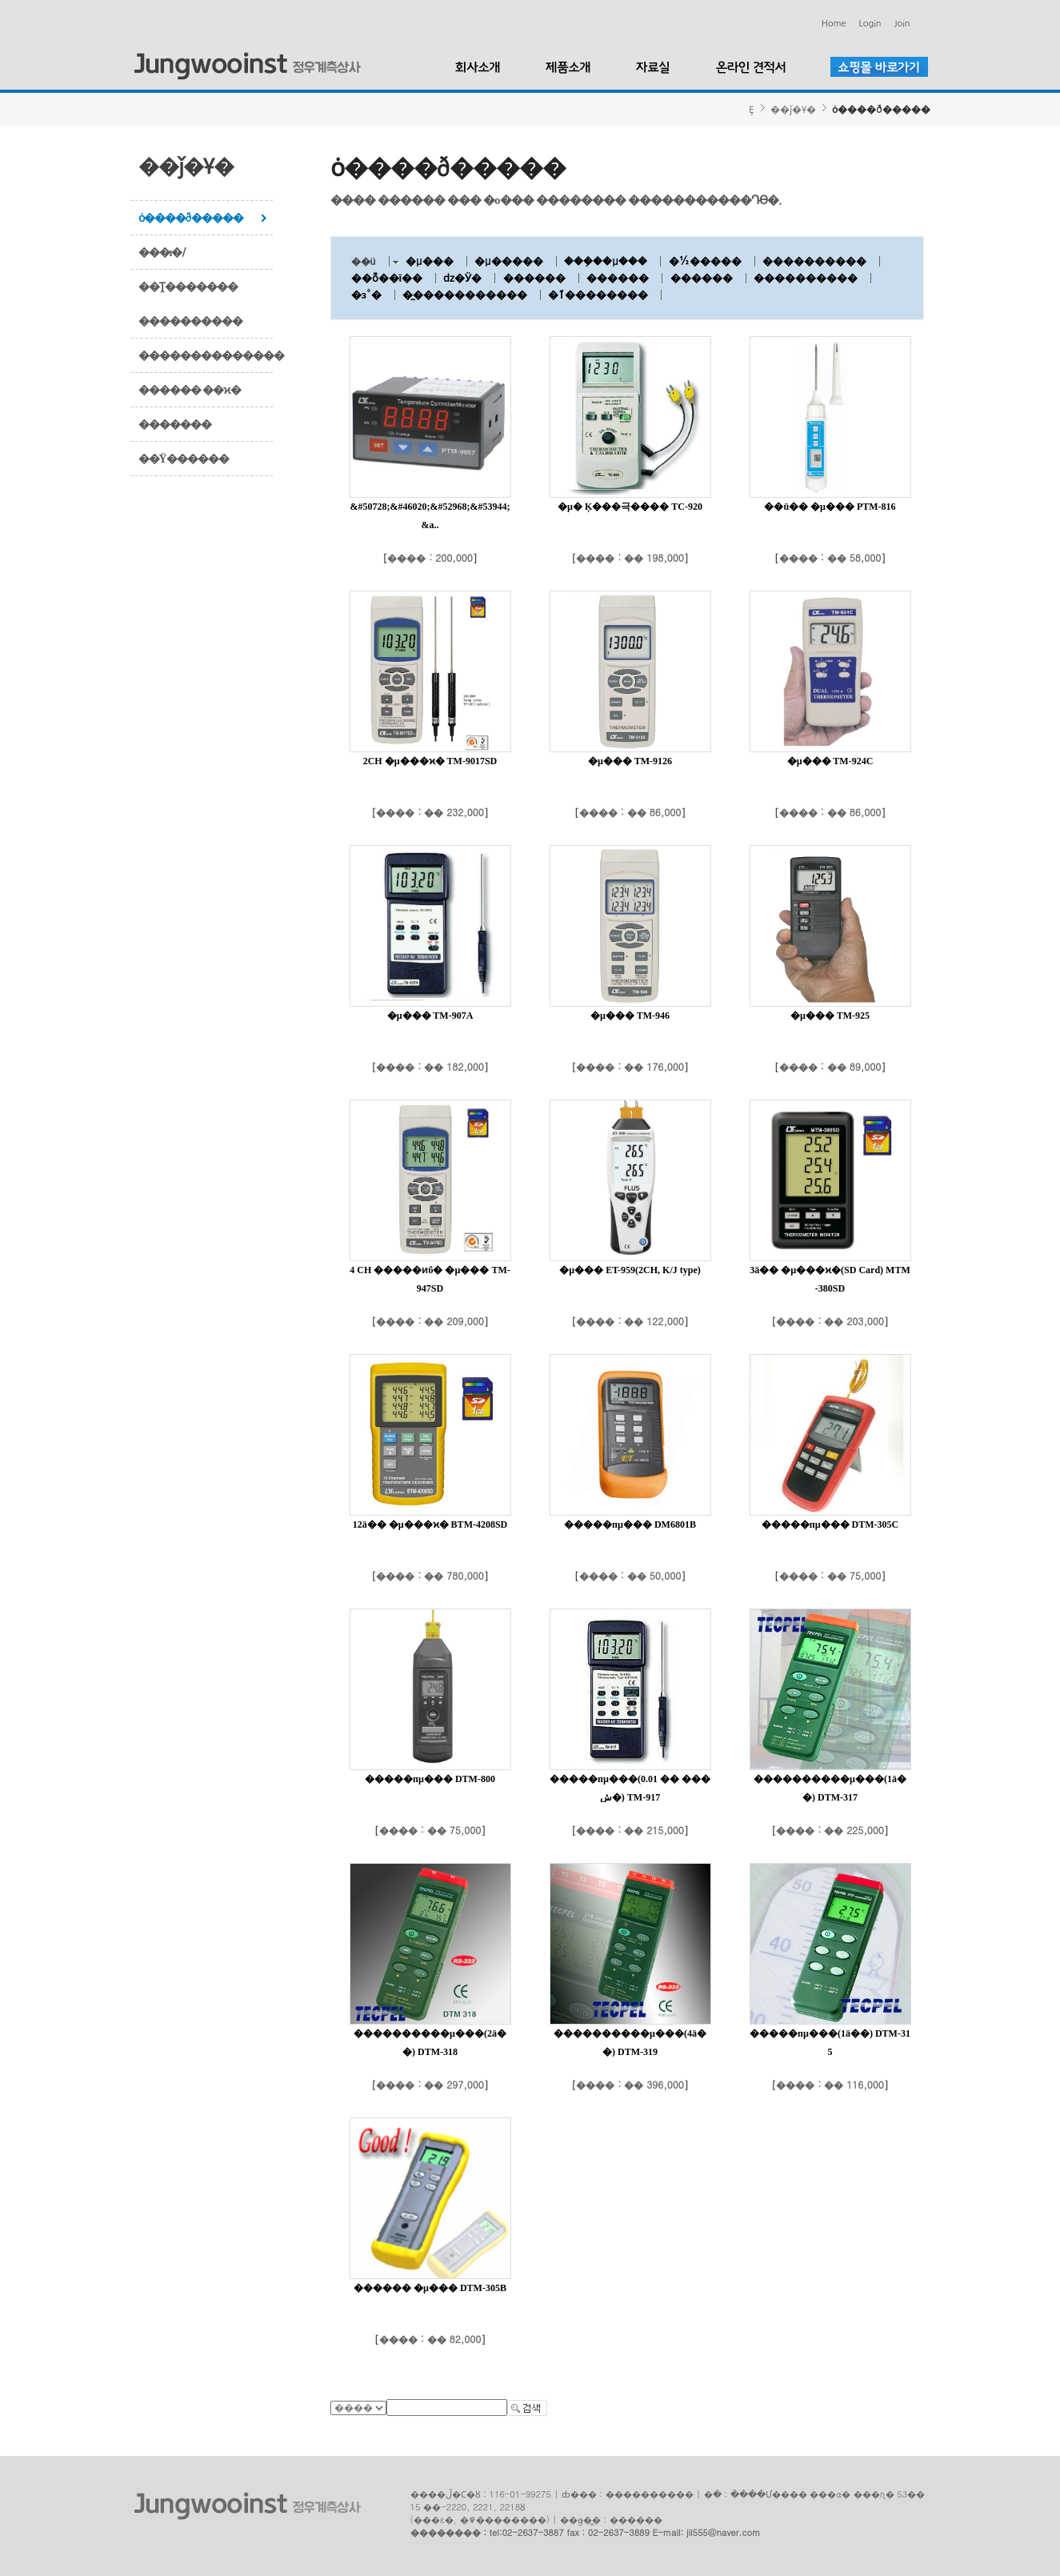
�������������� (206, 355)
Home (834, 23)
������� (174, 424)
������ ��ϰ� (190, 389)
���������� (190, 321)
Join (902, 23)
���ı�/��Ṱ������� (188, 269)
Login (870, 23)
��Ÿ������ (183, 458)
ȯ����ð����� (190, 217)
